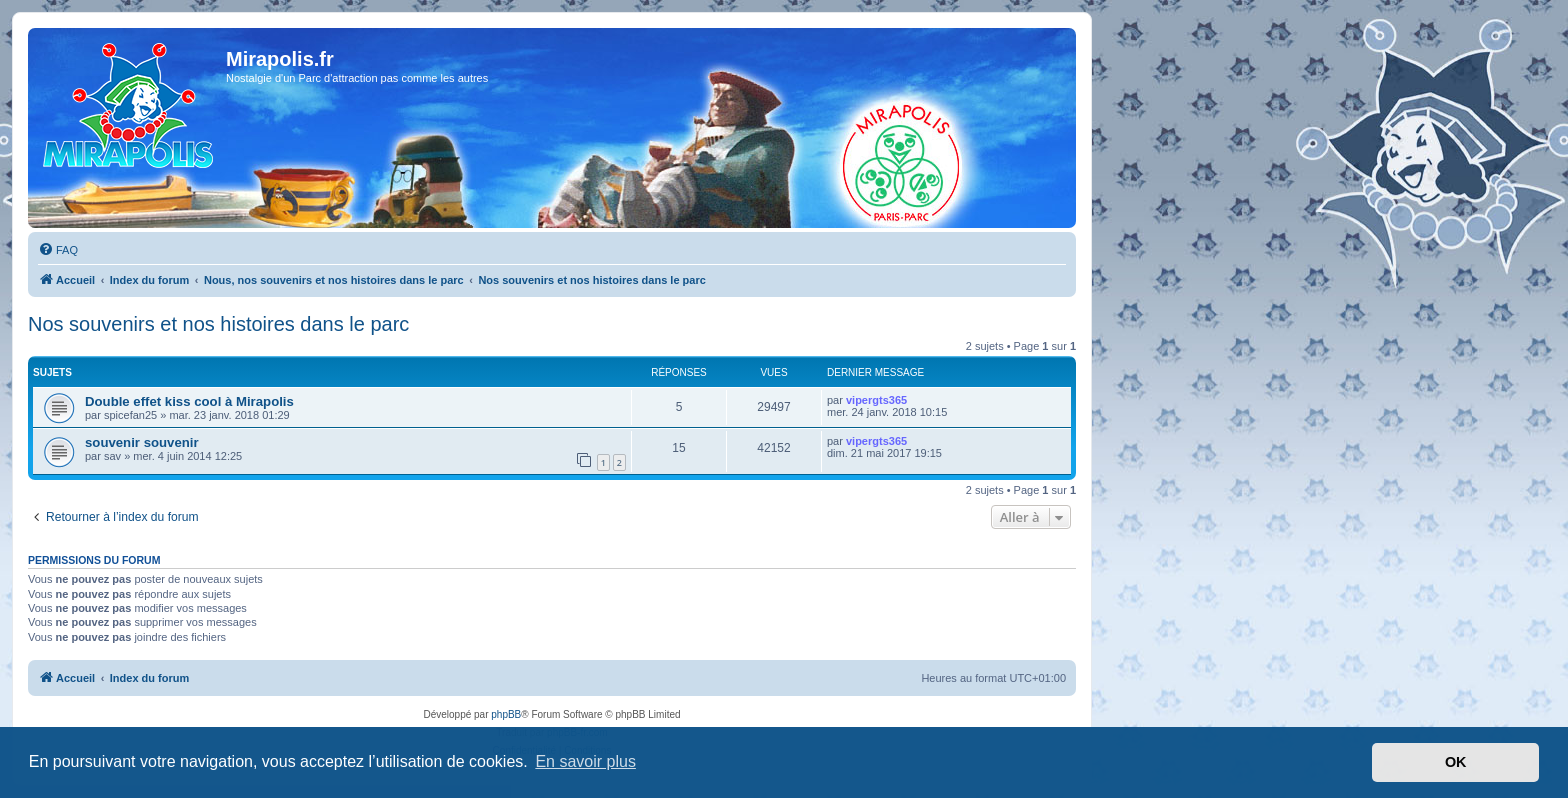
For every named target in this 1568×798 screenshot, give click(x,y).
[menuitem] (58, 250)
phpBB (506, 714)
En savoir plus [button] (585, 761)
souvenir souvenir (142, 442)
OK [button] (1456, 762)
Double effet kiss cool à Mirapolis (189, 401)
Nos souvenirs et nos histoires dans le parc (218, 324)
